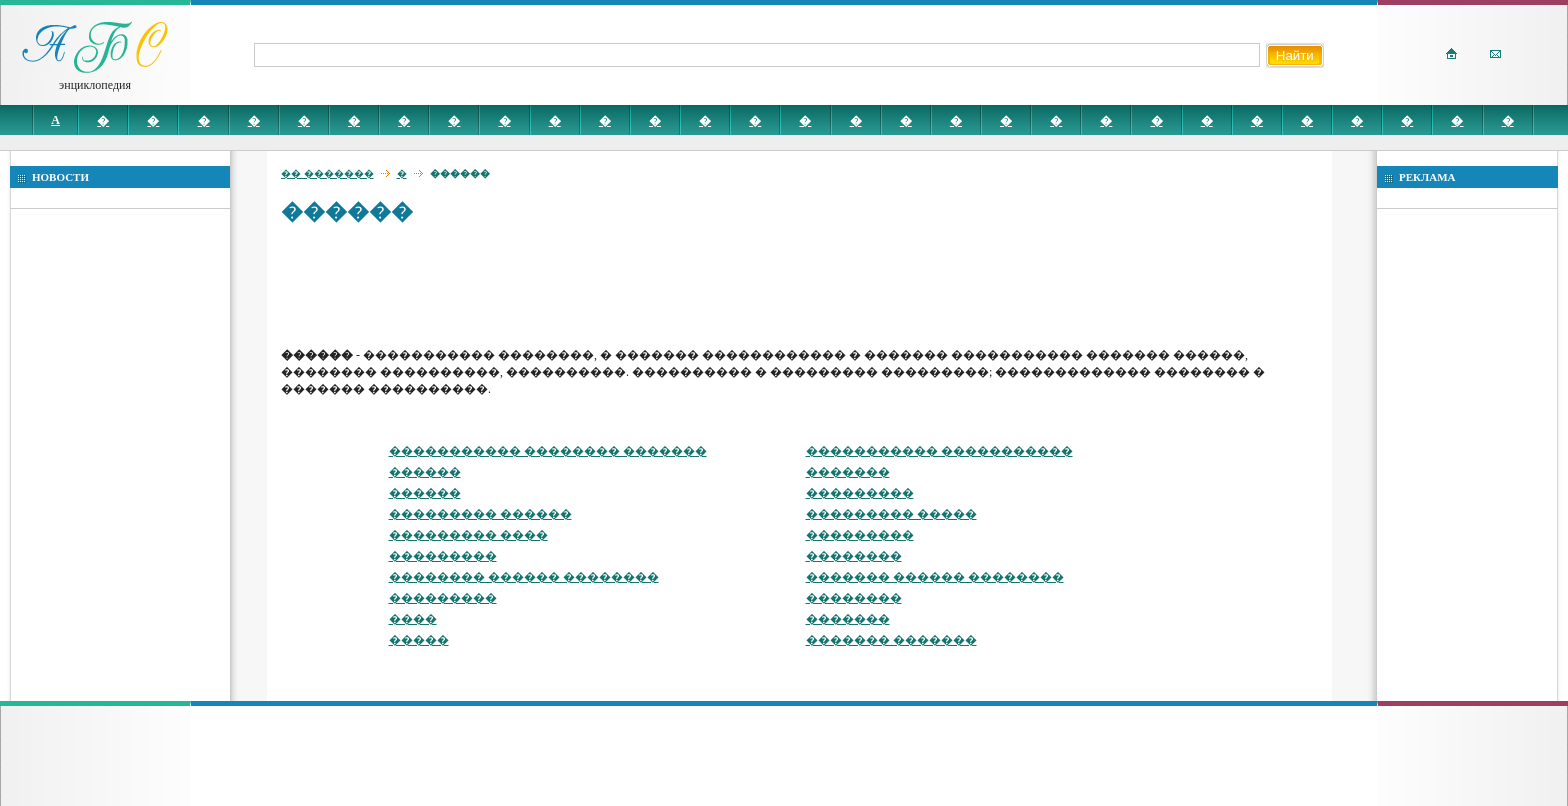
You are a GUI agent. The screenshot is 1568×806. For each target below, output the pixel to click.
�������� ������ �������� (524, 577)
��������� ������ (480, 514)
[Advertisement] (645, 285)
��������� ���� (468, 535)
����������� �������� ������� (548, 451)
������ (425, 472)
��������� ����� (891, 514)
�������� (854, 556)
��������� (860, 493)
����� (419, 640)
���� (413, 619)
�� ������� (327, 173)
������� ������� (891, 640)
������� (848, 472)
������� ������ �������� (935, 577)
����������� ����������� (939, 451)
